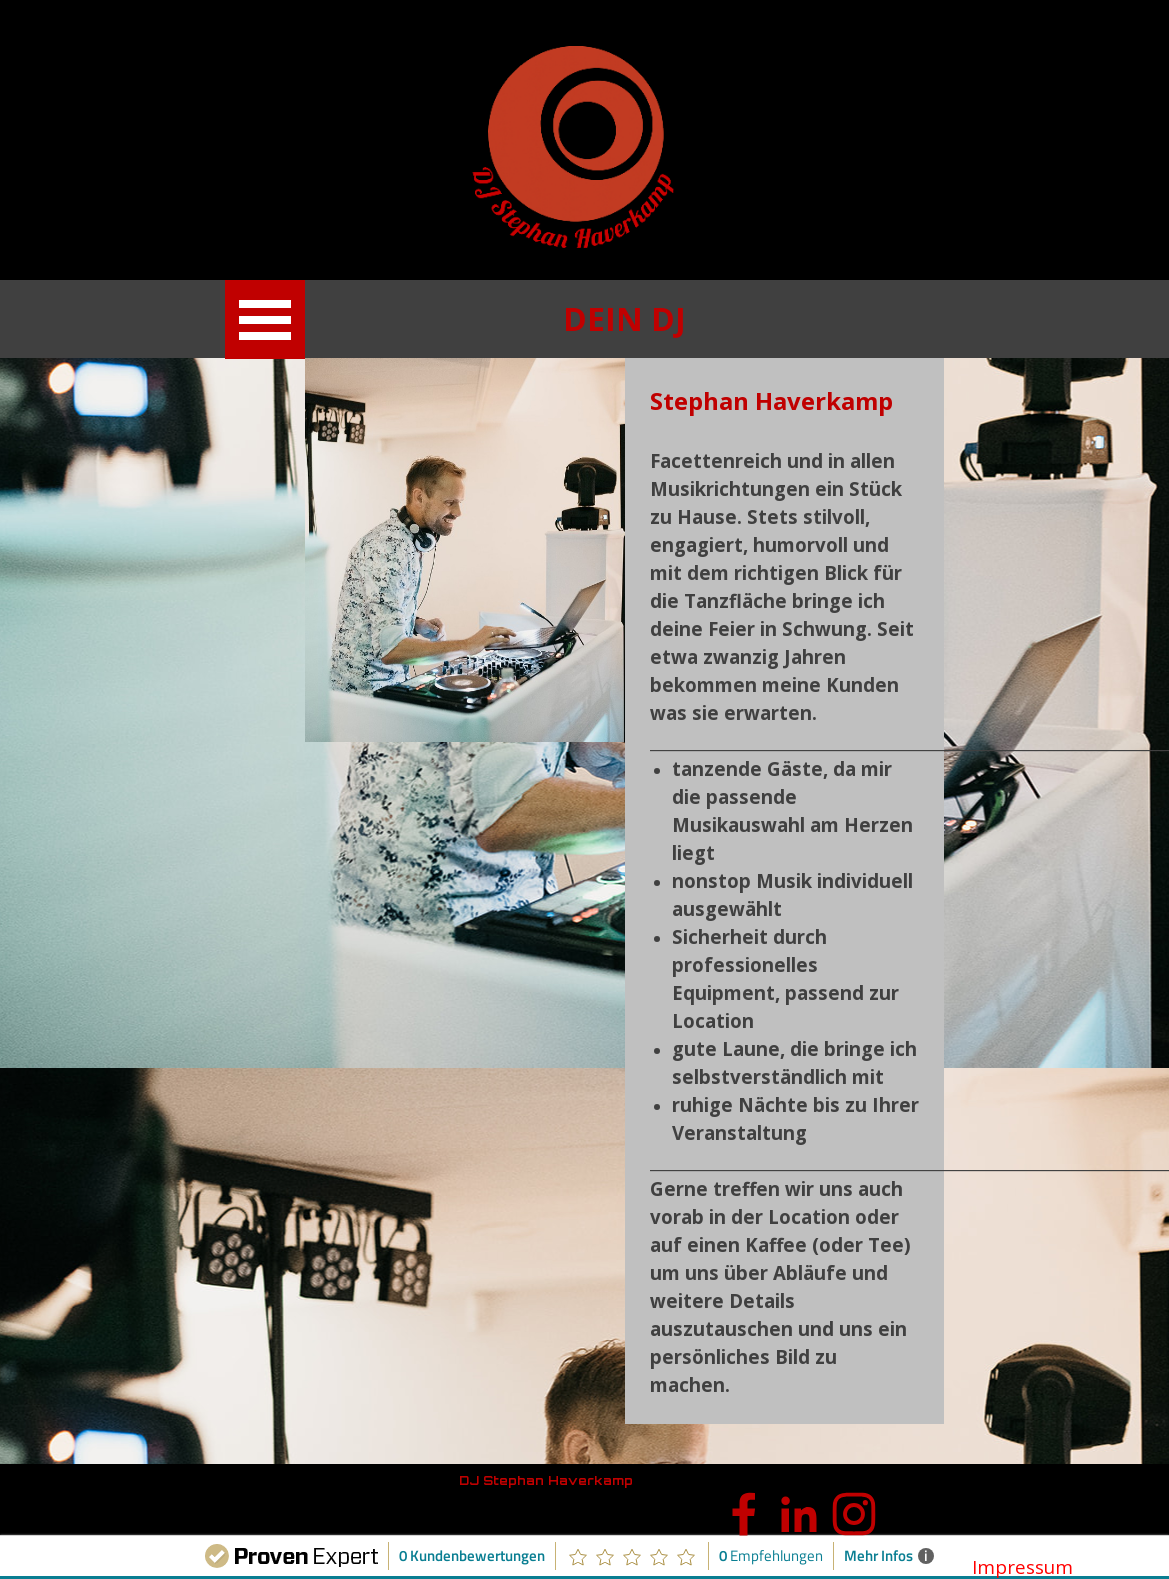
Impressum (1022, 1566)
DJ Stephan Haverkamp (546, 1480)
